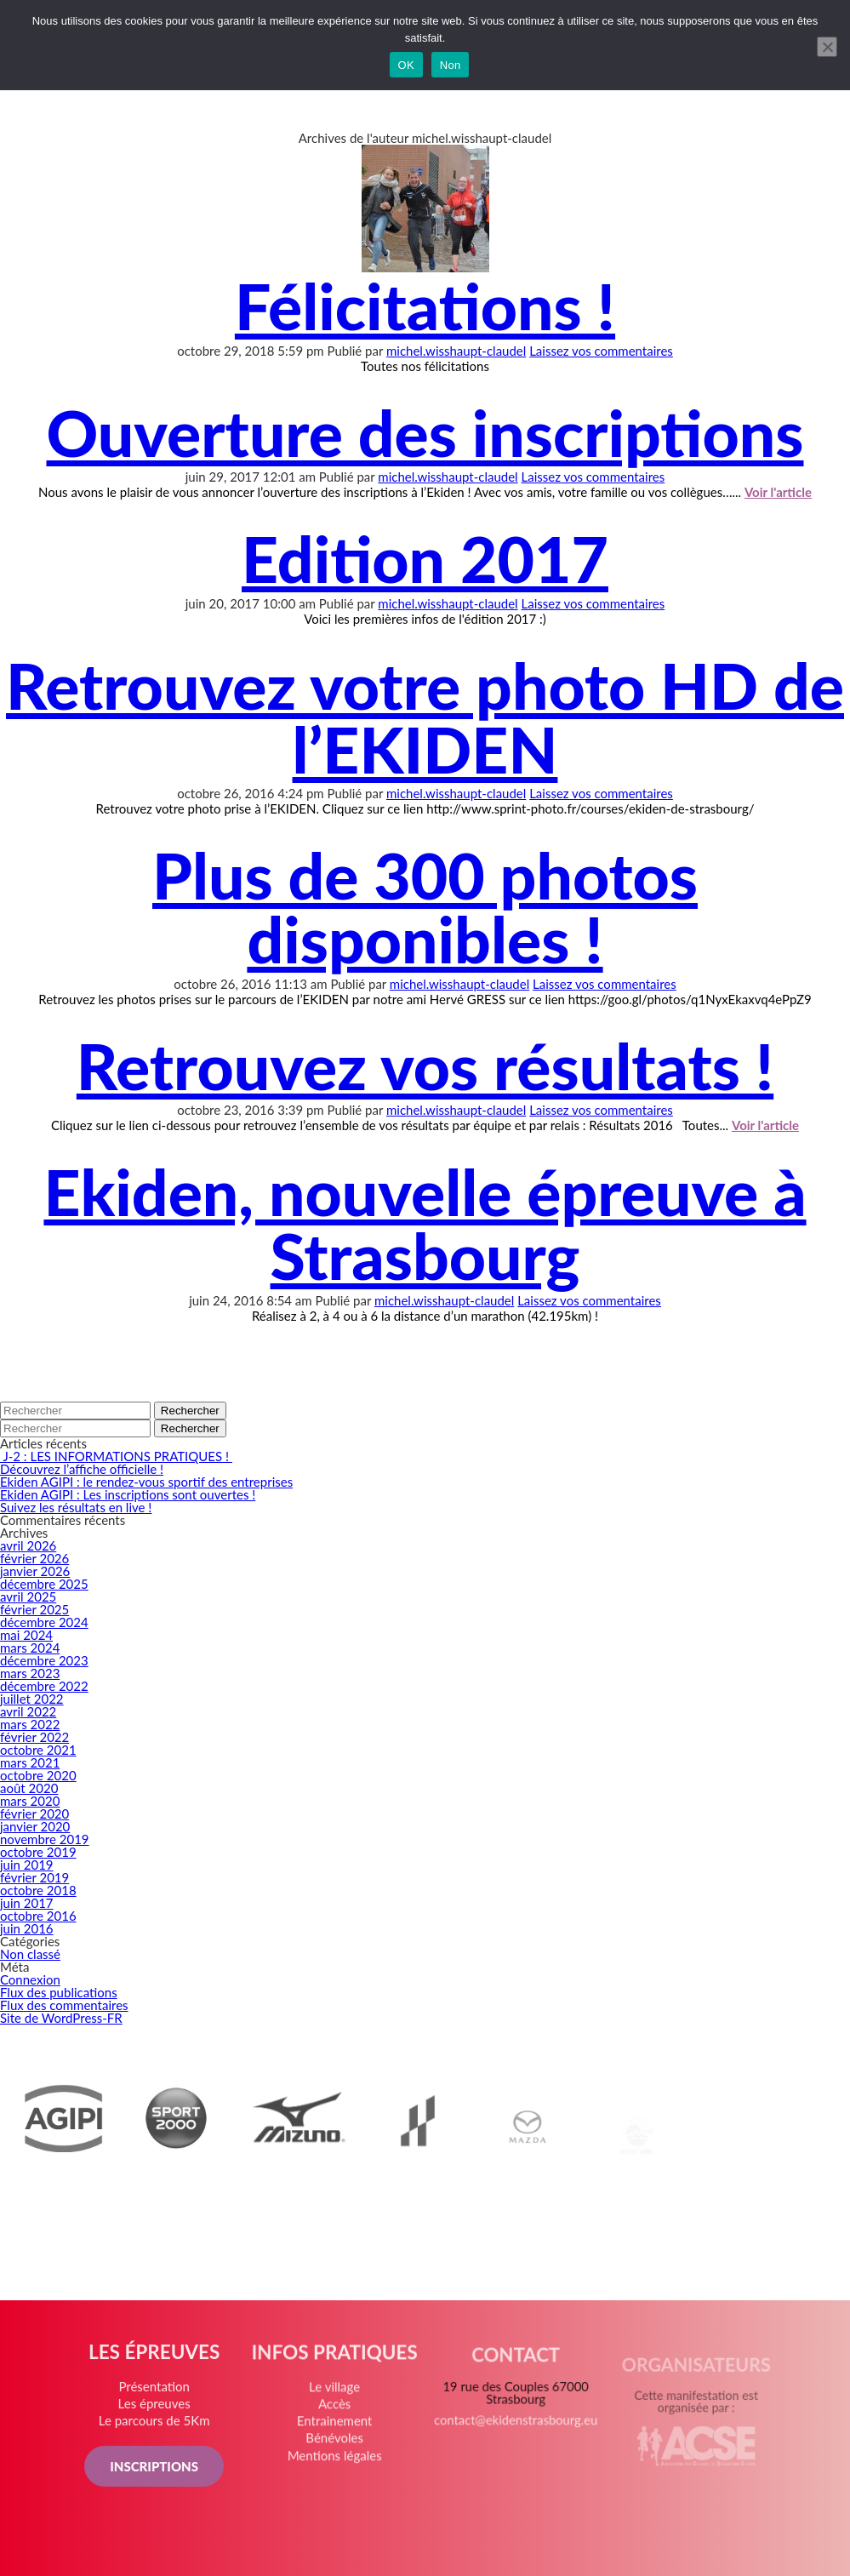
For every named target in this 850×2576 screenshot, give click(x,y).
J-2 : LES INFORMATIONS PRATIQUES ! (116, 1456)
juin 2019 (27, 1864)
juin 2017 (27, 1903)
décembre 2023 (44, 1660)
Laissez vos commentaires (601, 350)
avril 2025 (28, 1596)
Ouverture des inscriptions (425, 432)
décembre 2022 (44, 1686)
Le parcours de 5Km (157, 2426)
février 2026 (34, 1558)
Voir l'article (778, 492)
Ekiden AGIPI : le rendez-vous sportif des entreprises (146, 1481)
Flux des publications (58, 1992)
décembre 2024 (44, 1622)
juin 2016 (27, 1928)
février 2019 (34, 1877)
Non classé (30, 1954)
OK (406, 65)
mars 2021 (30, 1762)
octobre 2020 (38, 1775)
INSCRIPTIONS (157, 2471)
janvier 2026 (35, 1571)
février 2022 (34, 1737)
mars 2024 (30, 1647)
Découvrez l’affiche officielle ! (81, 1468)
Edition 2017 (425, 558)
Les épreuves (157, 2409)
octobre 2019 (38, 1851)
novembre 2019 (44, 1839)
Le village (335, 2402)
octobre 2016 (38, 1915)
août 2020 (29, 1788)
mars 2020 (30, 1800)
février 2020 (34, 1813)
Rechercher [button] (190, 1410)
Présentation (157, 2393)
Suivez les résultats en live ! (75, 1507)
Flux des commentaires (64, 2005)
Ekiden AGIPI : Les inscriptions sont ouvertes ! (127, 1494)
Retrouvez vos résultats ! (425, 1065)
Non (450, 65)
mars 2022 (30, 1724)
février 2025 (34, 1609)
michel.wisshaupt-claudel (456, 350)
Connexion (30, 1979)
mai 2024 (26, 1634)
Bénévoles (336, 2449)
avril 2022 (28, 1711)
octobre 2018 (38, 1890)
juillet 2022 (32, 1698)
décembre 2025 (44, 1583)
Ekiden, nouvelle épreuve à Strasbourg (424, 1223)
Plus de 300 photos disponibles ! (425, 907)
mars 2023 (30, 1673)
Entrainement (335, 2434)
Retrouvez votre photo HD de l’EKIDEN (425, 717)
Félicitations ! (425, 305)
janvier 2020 (35, 1826)
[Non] (827, 47)
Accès (336, 2418)
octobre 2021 (38, 1749)
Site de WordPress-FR (61, 2017)
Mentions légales (336, 2465)
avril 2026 (28, 1545)
